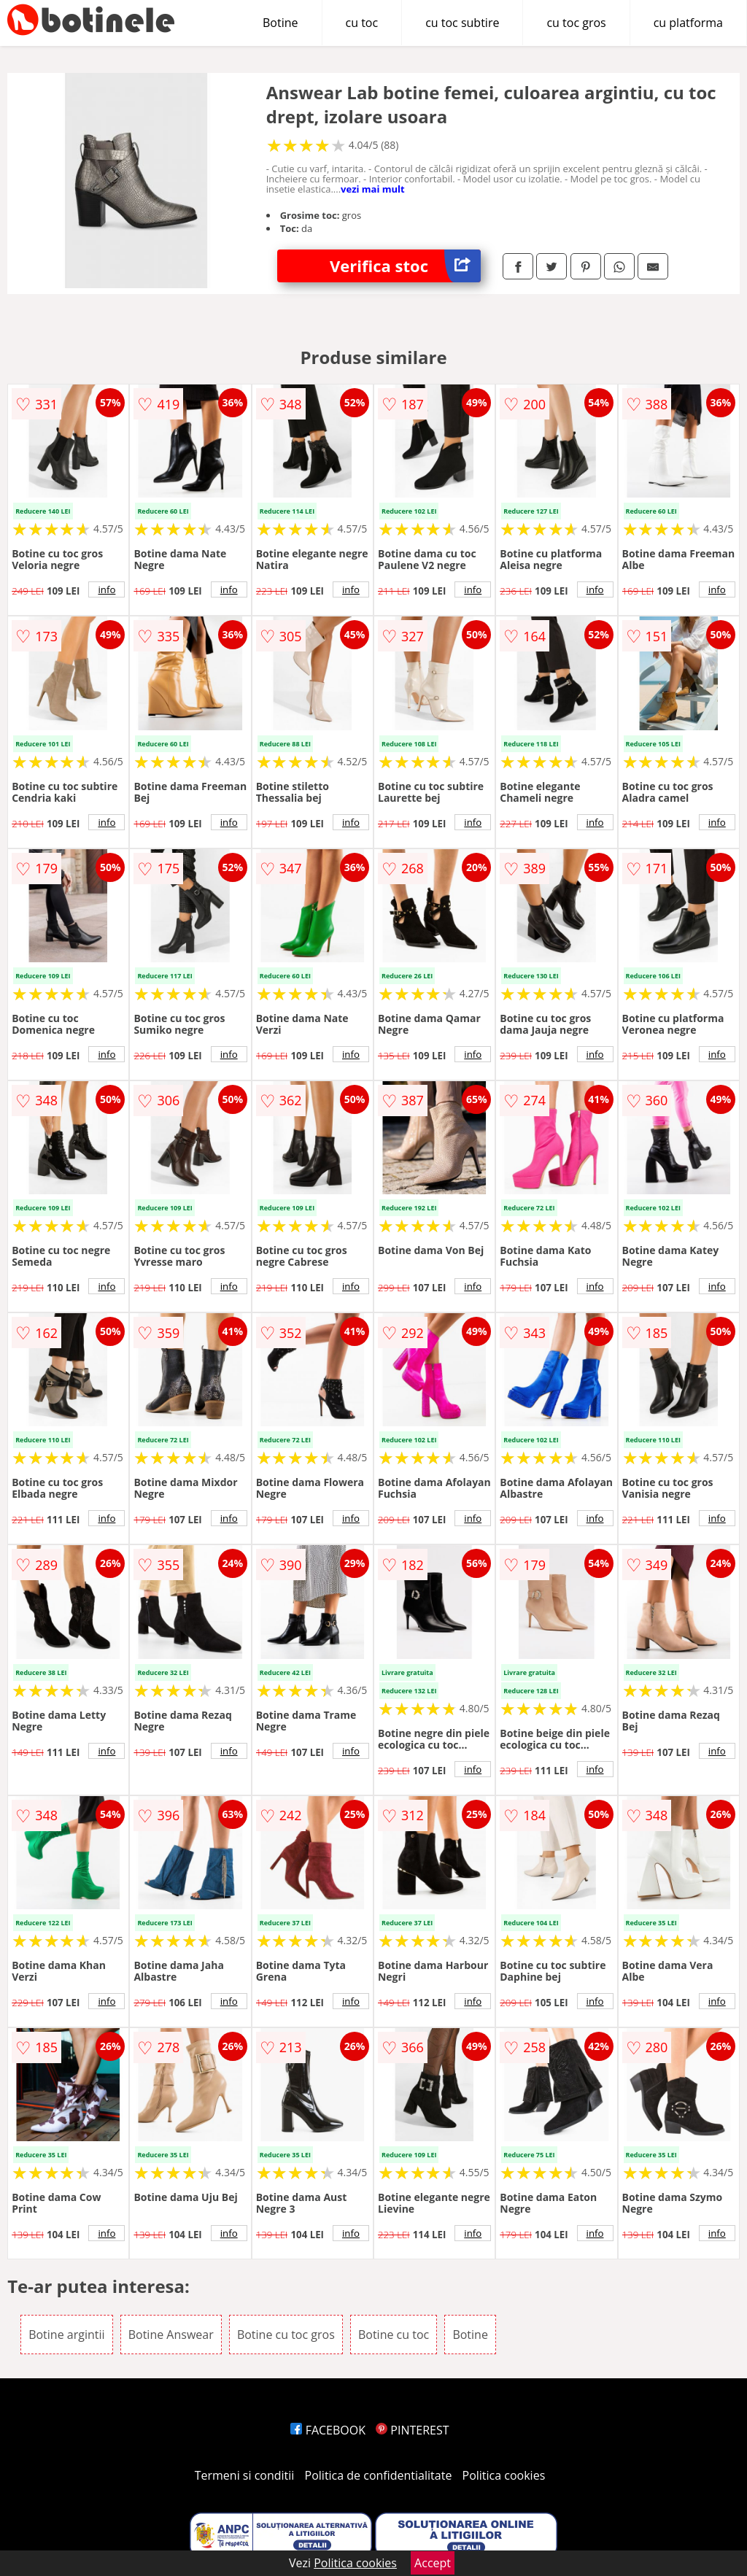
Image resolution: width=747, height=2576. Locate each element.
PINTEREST (412, 2430)
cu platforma (688, 23)
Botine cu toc (393, 2334)
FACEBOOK (327, 2430)
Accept (432, 2563)
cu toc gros (575, 23)
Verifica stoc (405, 266)
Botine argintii (66, 2334)
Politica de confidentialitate (378, 2475)
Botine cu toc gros (286, 2334)
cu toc (362, 23)
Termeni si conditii (245, 2475)
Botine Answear (171, 2334)
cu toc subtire (462, 23)
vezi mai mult (373, 189)
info (106, 589)
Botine (280, 23)
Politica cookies (504, 2475)
